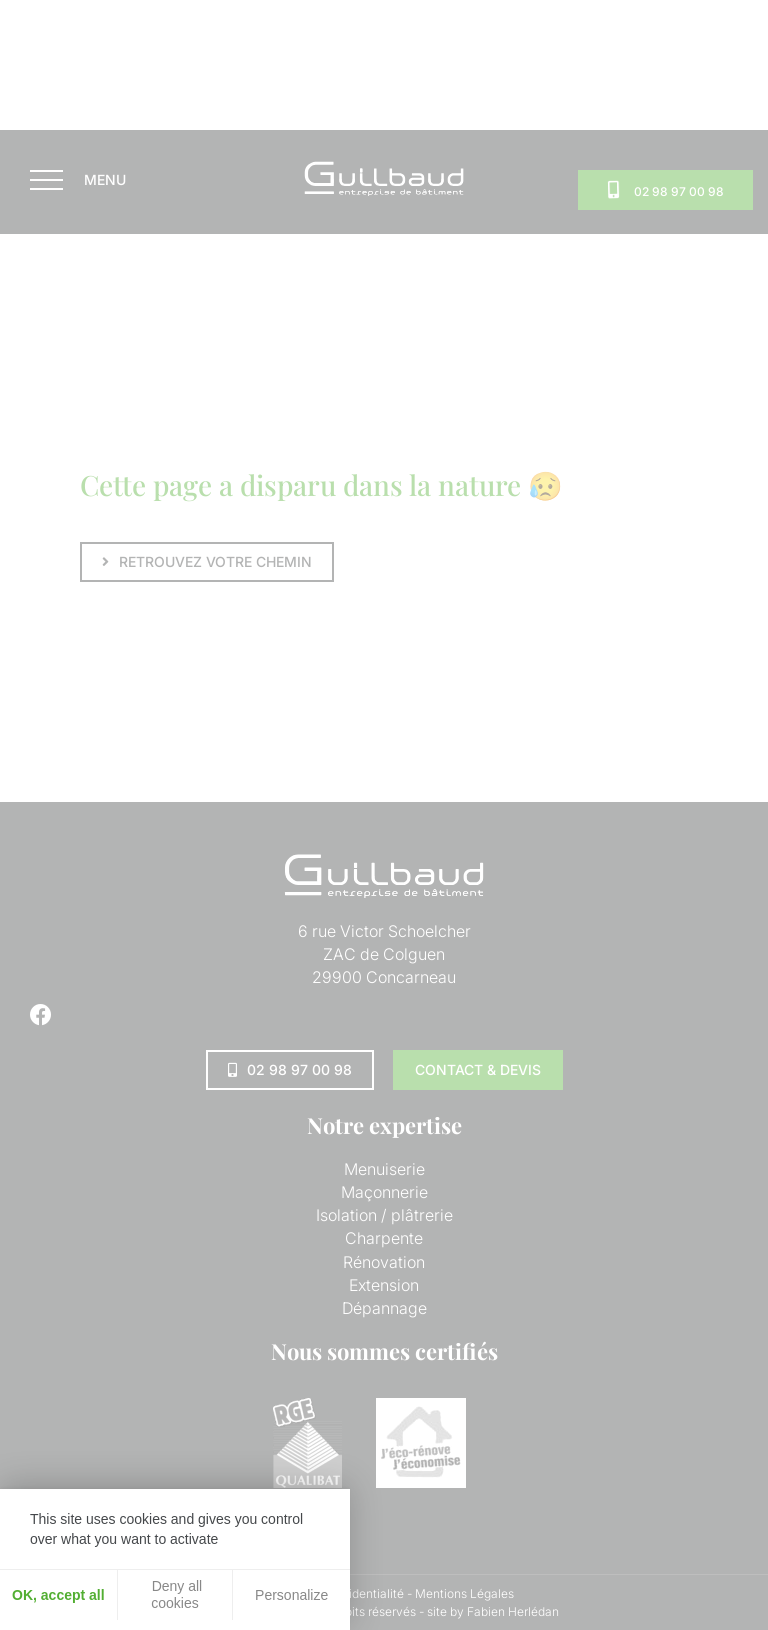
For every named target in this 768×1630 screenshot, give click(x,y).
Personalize (291, 1595)
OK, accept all (58, 1595)
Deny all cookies (175, 1594)
